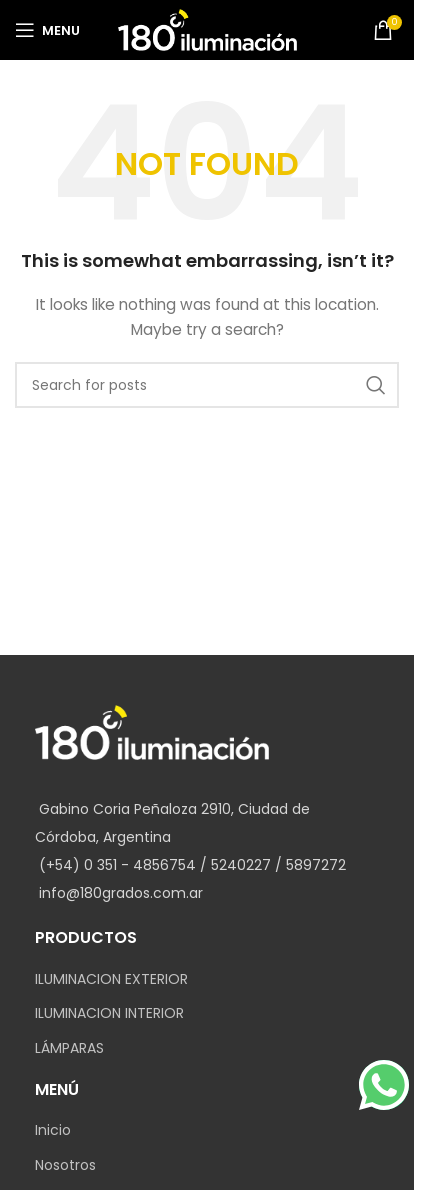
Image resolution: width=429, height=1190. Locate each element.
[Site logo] (207, 29)
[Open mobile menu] (47, 30)
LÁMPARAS (69, 1048)
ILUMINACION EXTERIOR (111, 979)
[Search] (207, 385)
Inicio (53, 1130)
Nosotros (65, 1165)
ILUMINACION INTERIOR (109, 1013)
